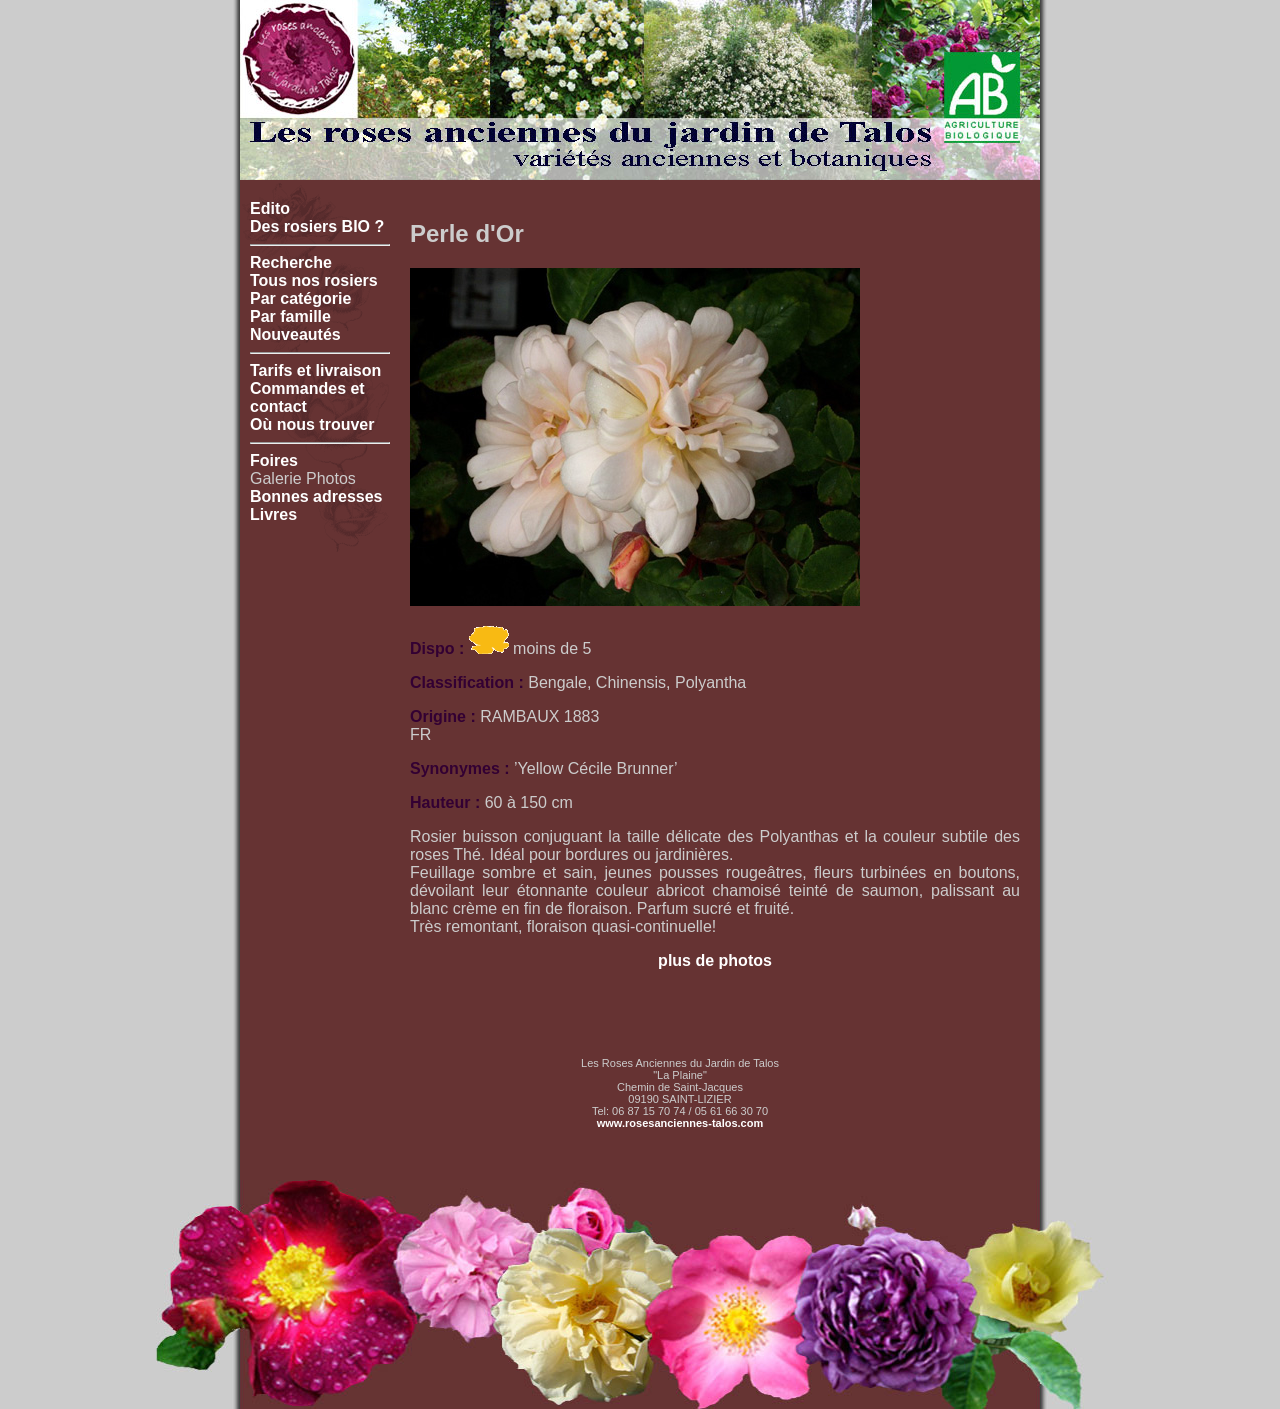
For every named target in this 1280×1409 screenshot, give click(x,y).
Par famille (290, 316)
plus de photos (715, 960)
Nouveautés (295, 334)
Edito (270, 208)
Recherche (291, 262)
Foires (274, 460)
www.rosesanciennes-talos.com (680, 1123)
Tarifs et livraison (315, 370)
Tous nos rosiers (314, 280)
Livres (273, 514)
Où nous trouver (312, 424)
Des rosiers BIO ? (317, 226)
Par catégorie (300, 298)
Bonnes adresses (316, 496)
